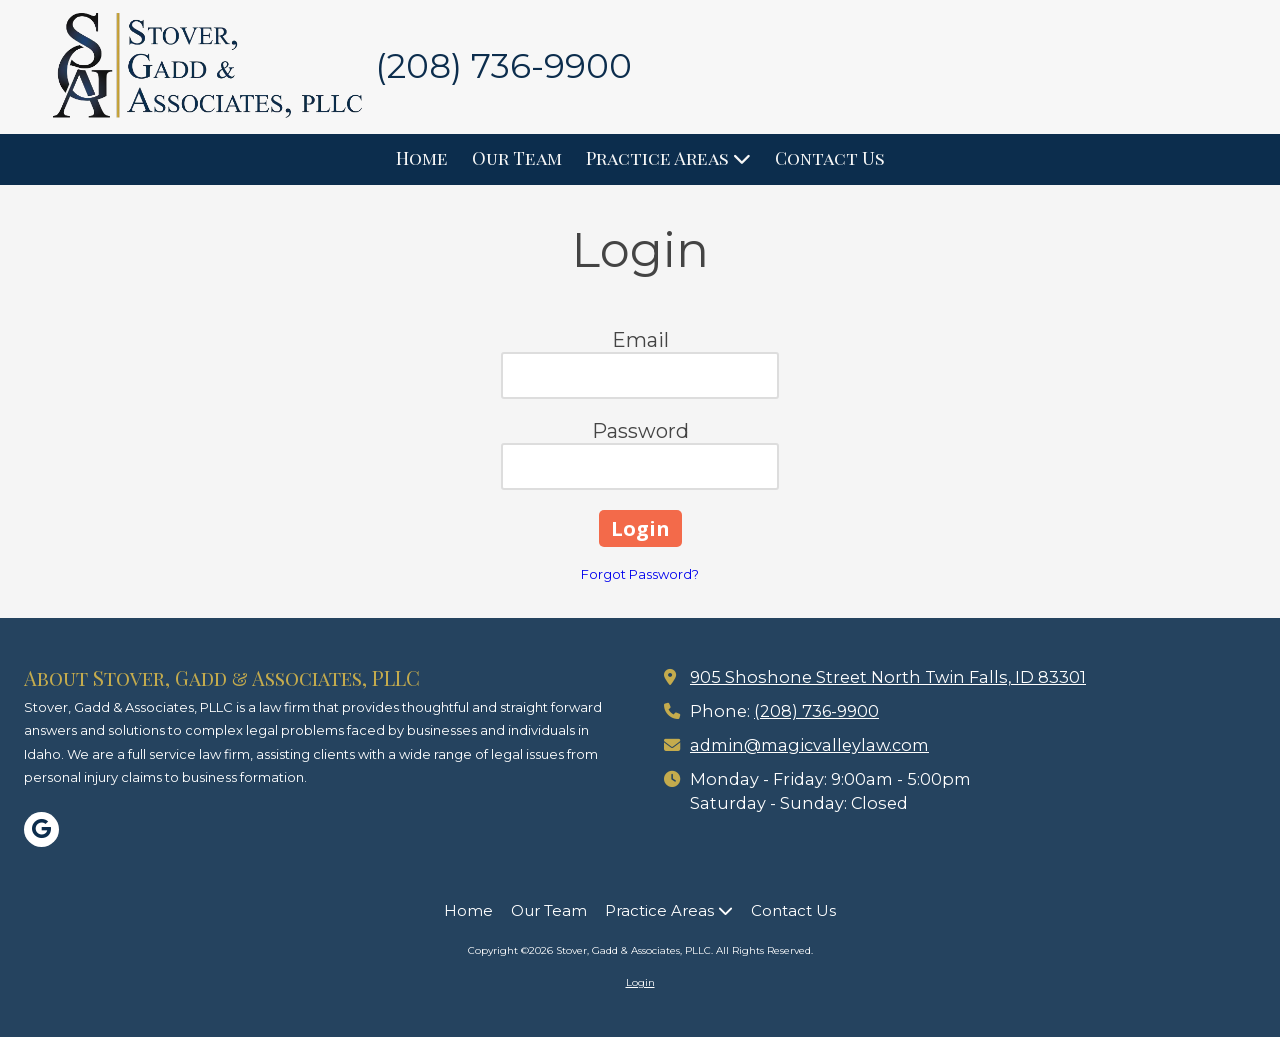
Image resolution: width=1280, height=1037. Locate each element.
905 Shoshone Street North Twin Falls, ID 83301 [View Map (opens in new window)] (888, 677)
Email (640, 340)
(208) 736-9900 (816, 711)
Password (640, 431)
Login (640, 982)
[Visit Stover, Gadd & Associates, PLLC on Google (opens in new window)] (41, 829)
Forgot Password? (640, 574)
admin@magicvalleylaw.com (809, 745)
